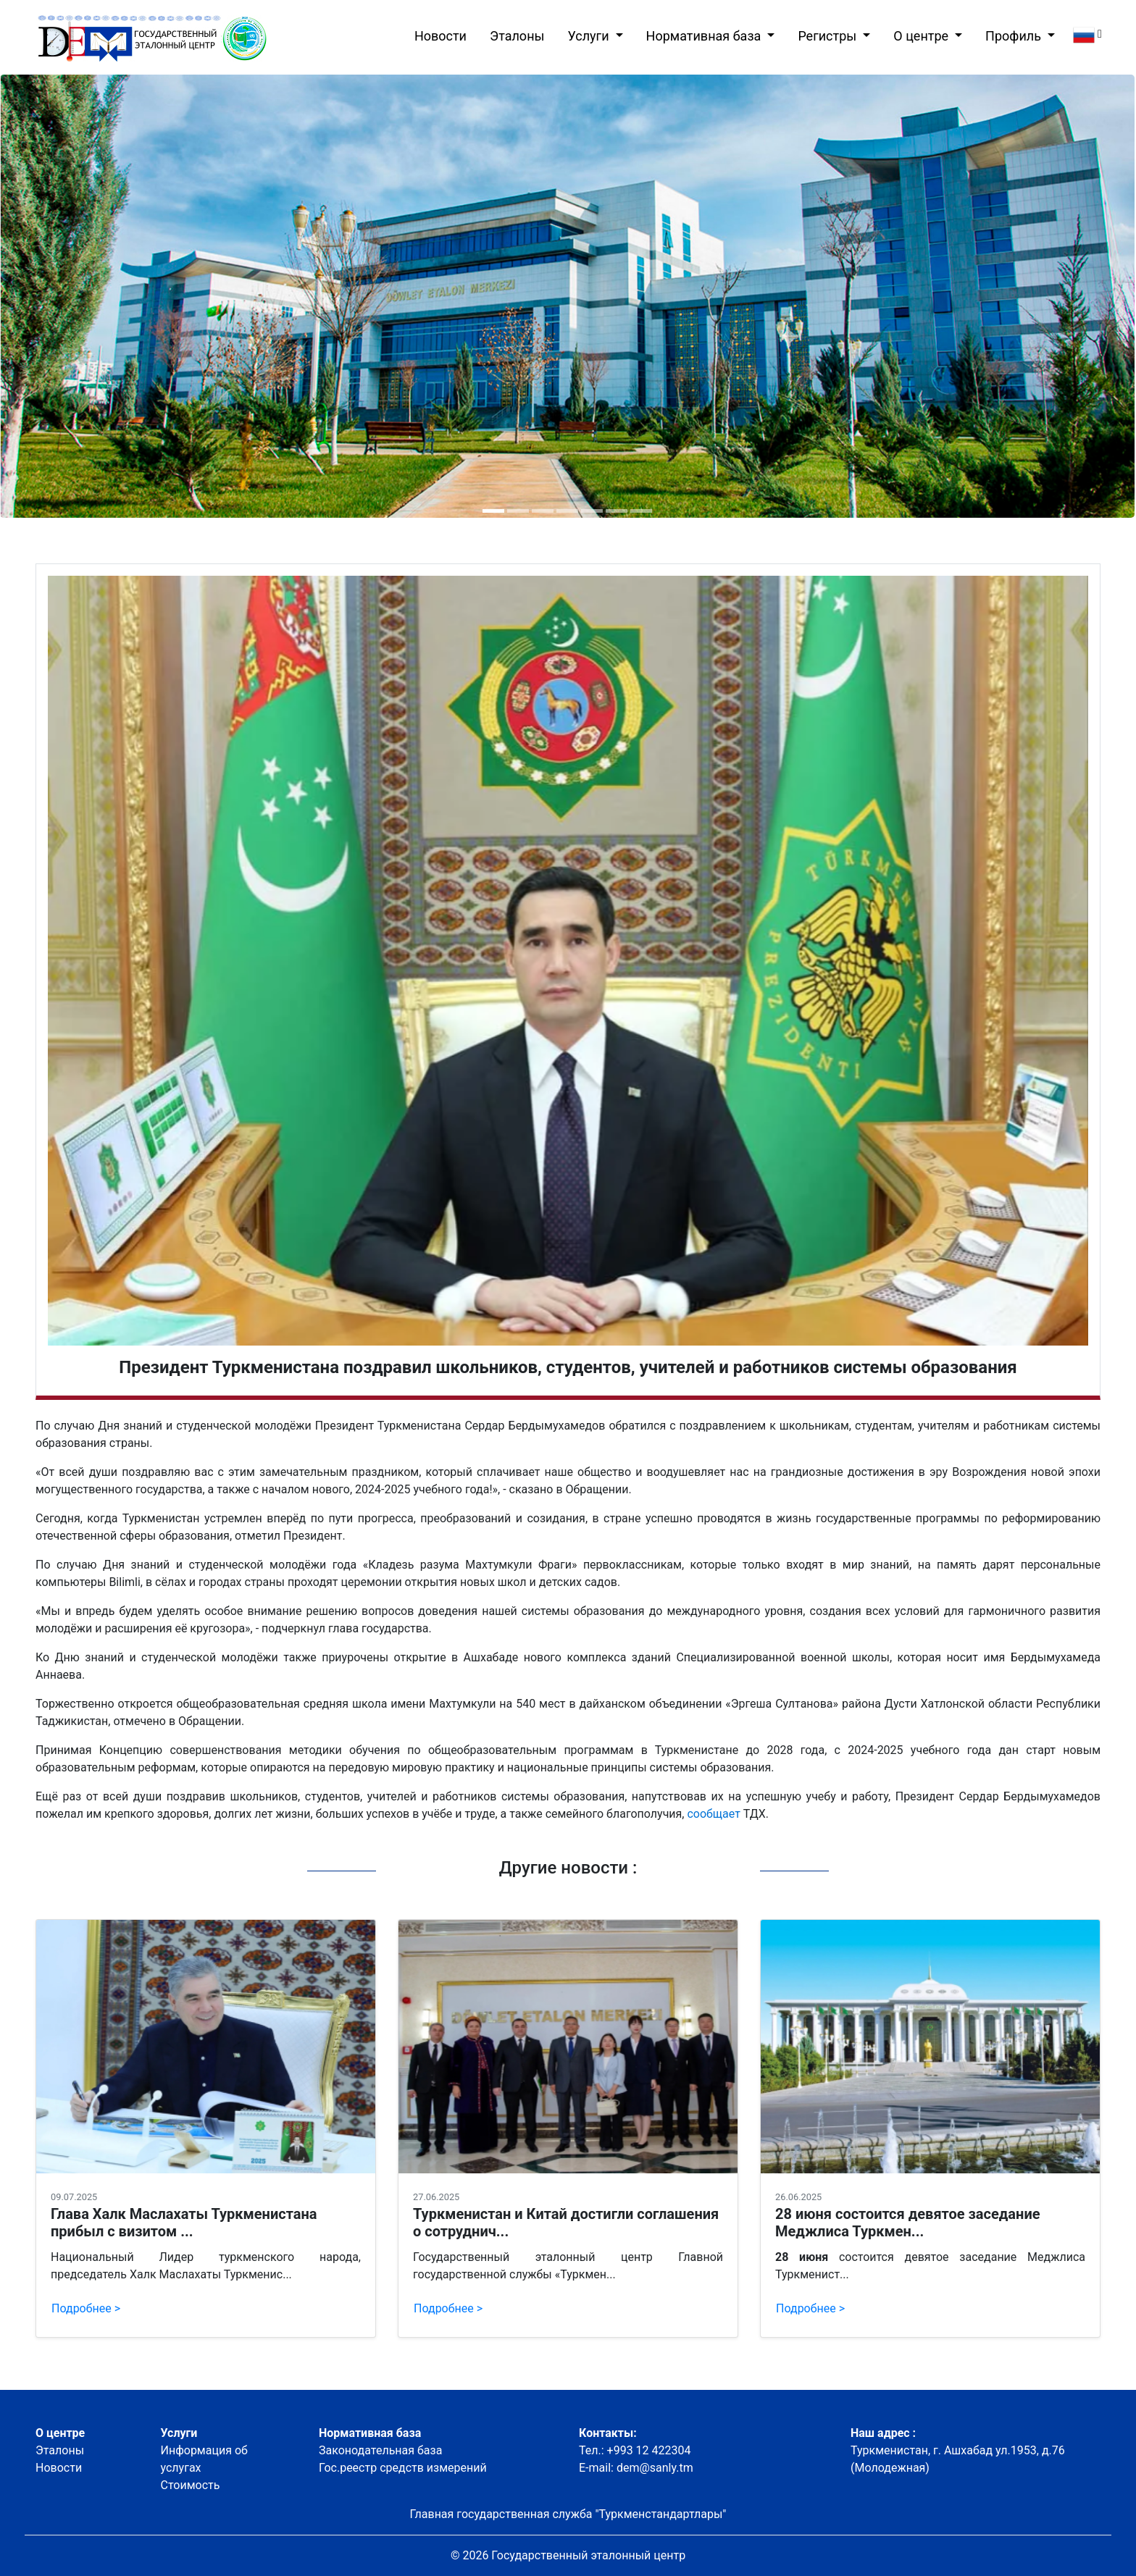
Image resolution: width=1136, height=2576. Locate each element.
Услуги (590, 35)
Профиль (1014, 35)
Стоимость (190, 2485)
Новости (443, 34)
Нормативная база (705, 35)
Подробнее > (85, 2308)
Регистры (828, 35)
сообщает (713, 1814)
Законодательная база (380, 2450)
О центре (922, 35)
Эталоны (517, 35)
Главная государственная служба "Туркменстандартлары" (568, 2514)
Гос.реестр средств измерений (403, 2468)
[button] (493, 511)
